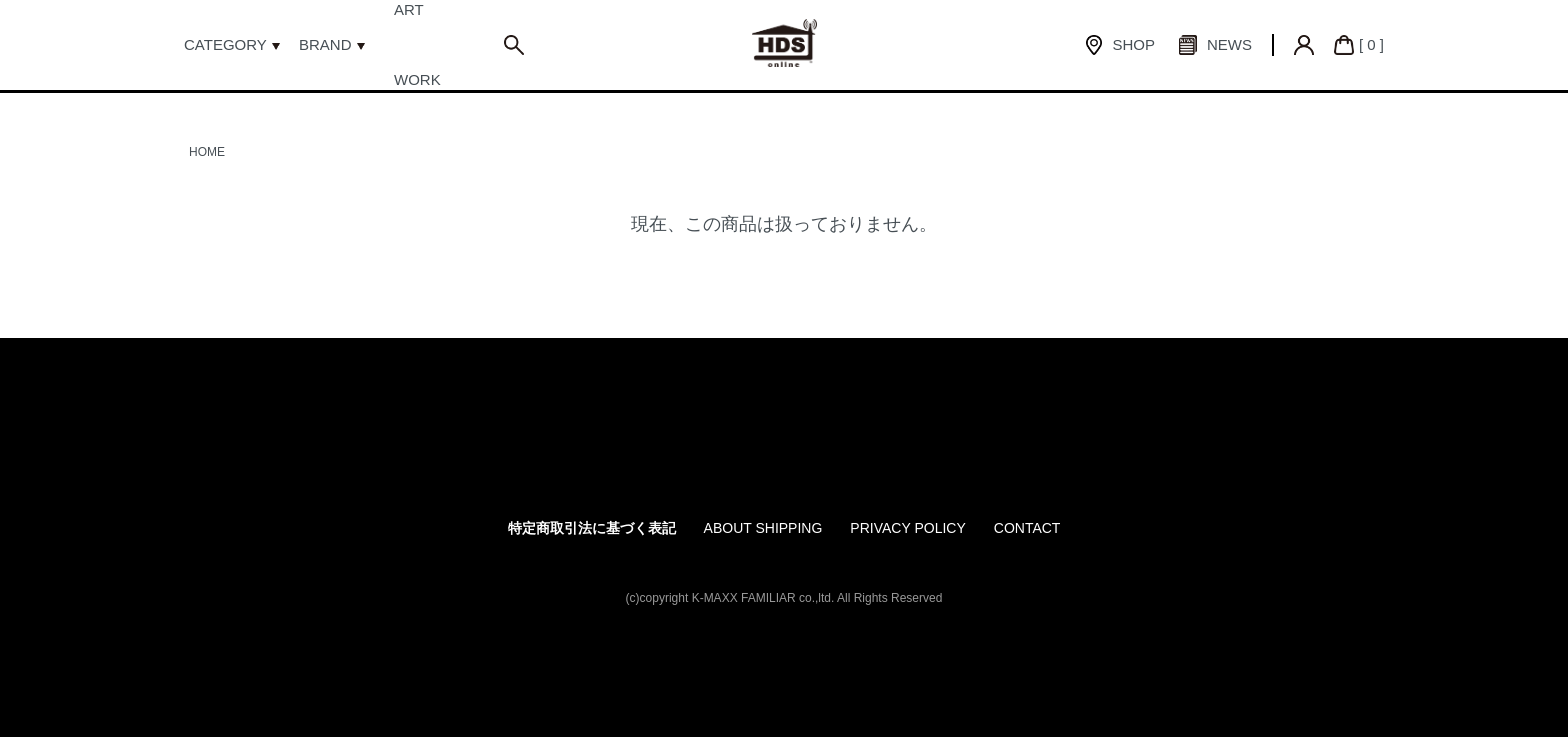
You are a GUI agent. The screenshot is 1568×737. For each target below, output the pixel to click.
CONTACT (1027, 528)
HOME (207, 152)
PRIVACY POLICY (907, 528)
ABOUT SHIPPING (763, 528)
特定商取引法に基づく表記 (592, 528)
